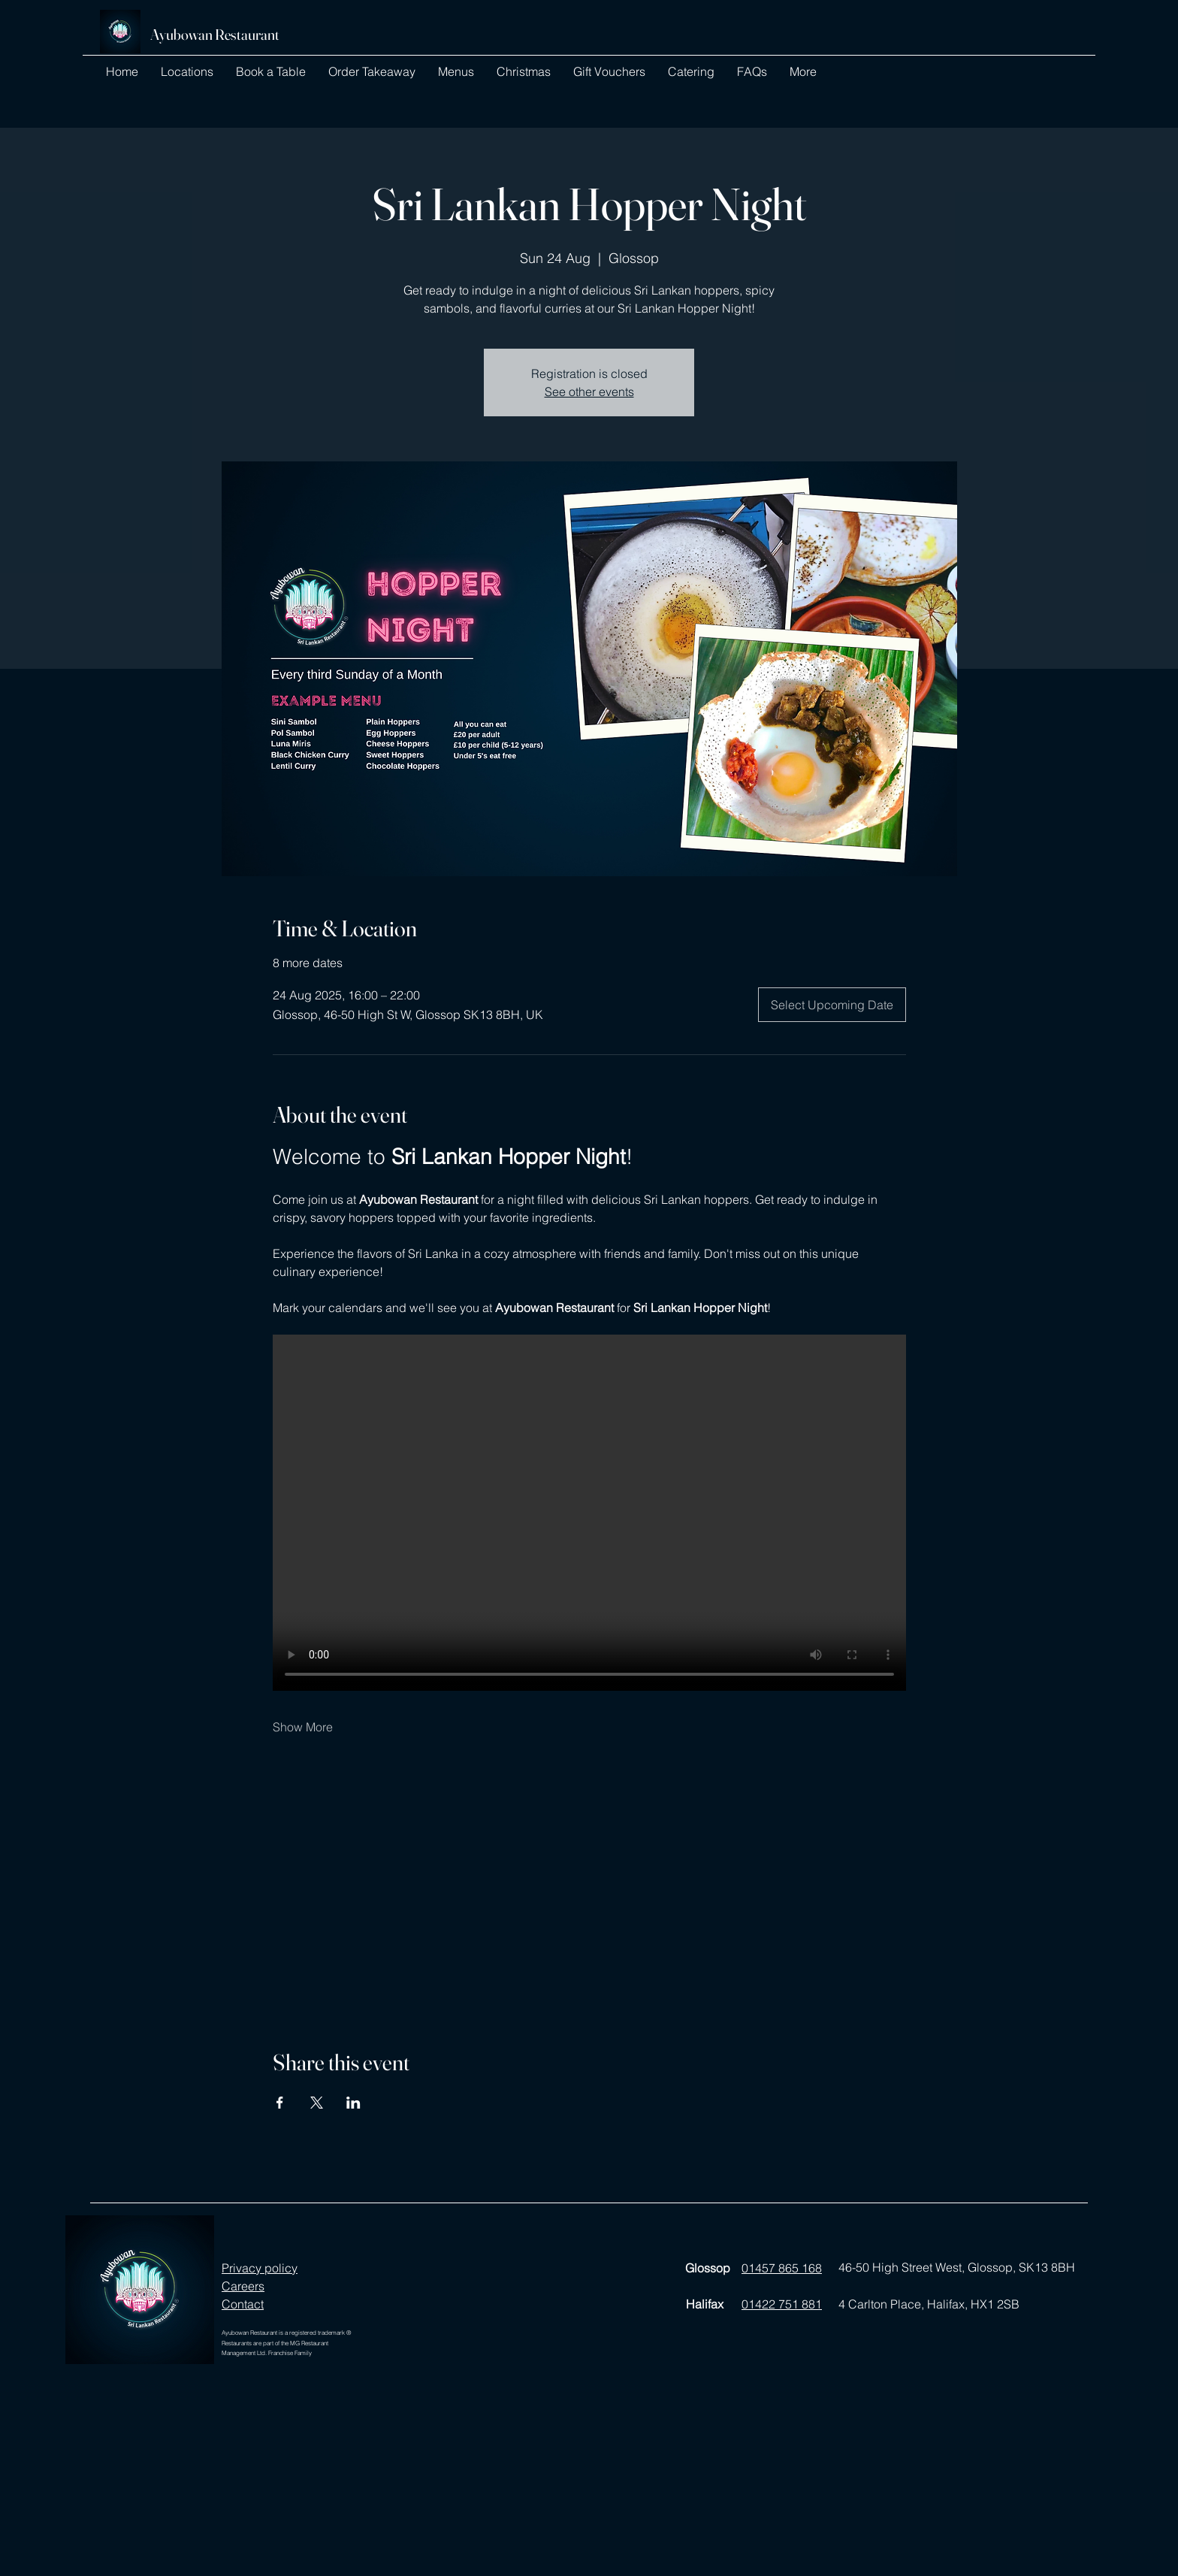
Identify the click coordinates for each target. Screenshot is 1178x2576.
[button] (187, 71)
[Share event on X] (317, 2103)
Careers (243, 2285)
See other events (589, 391)
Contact (243, 2303)
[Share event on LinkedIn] (353, 2103)
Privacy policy (260, 2267)
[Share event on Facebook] (280, 2103)
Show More (303, 1726)
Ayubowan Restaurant (214, 34)
